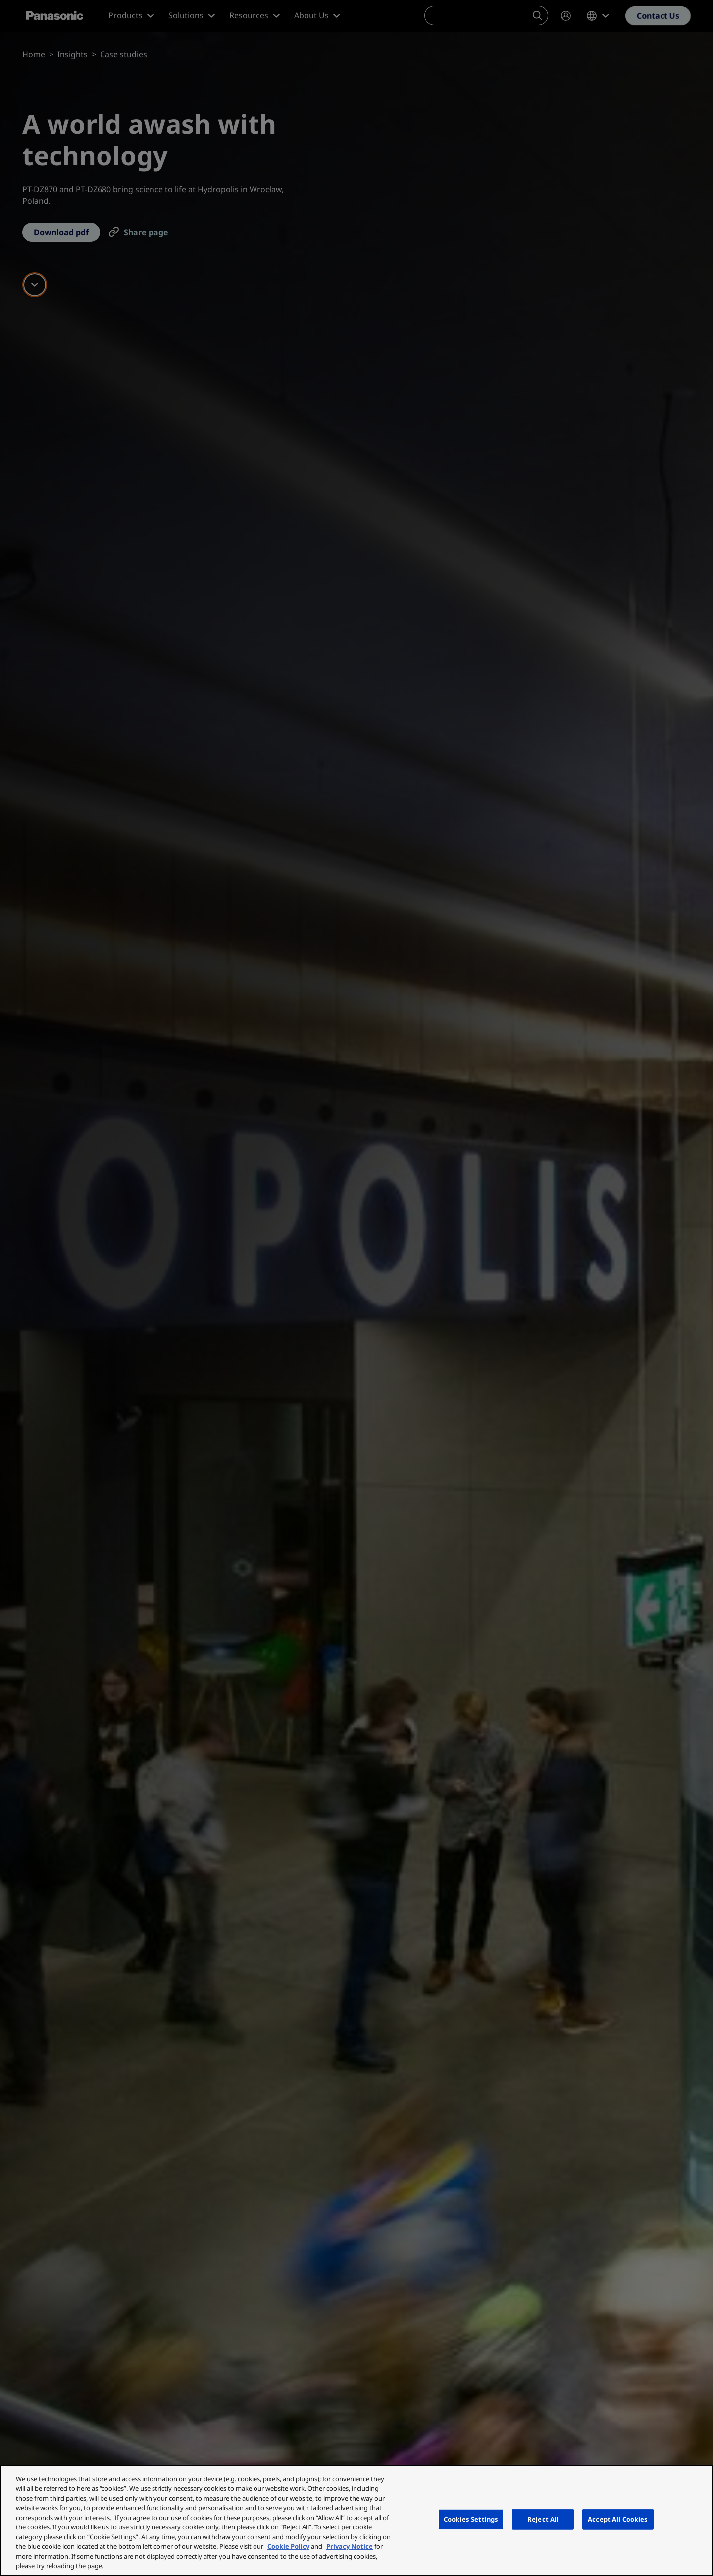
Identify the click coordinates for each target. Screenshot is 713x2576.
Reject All (543, 2519)
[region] (356, 2520)
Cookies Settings (471, 2519)
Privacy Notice (349, 2546)
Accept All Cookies (618, 2519)
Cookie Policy (288, 2546)
